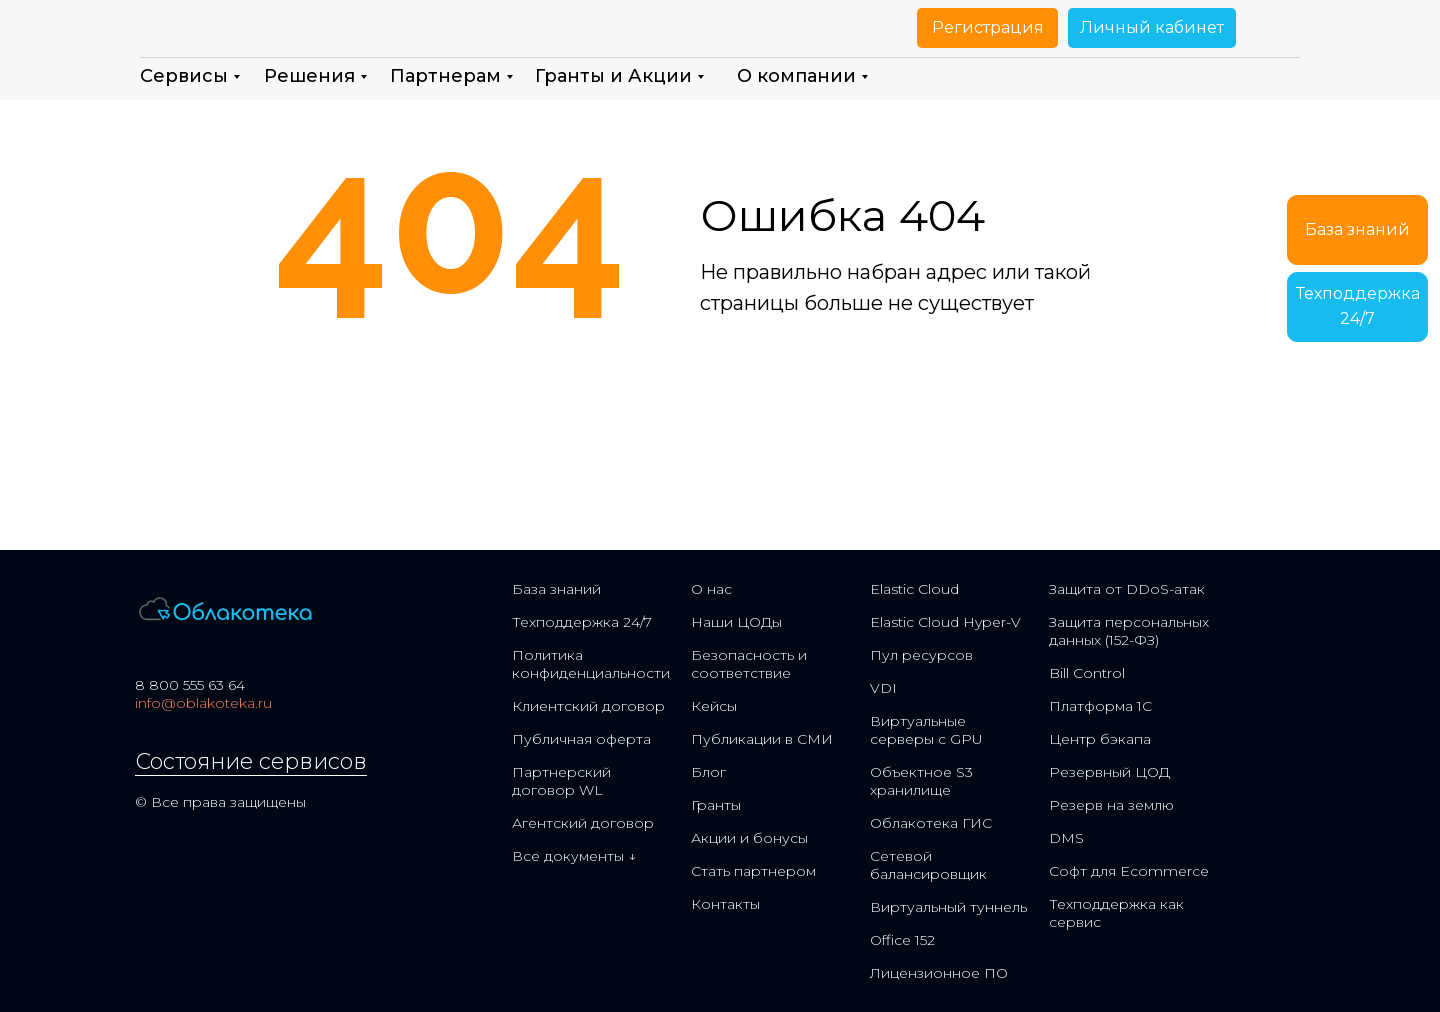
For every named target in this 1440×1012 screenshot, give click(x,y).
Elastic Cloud (914, 589)
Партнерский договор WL (561, 781)
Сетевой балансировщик (928, 865)
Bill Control (1087, 673)
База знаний (556, 589)
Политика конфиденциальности (591, 664)
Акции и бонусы (749, 838)
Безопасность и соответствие (749, 664)
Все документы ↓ (574, 856)
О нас (711, 589)
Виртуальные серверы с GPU (926, 730)
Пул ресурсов (921, 655)
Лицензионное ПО (939, 973)
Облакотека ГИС (931, 823)
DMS (1066, 838)
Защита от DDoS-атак (1127, 589)
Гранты (716, 805)
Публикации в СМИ (762, 739)
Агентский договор (583, 823)
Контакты (725, 904)
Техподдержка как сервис (1116, 913)
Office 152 (902, 940)
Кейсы (714, 706)
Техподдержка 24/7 (582, 622)
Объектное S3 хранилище (921, 781)
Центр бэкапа (1100, 739)
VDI (883, 688)
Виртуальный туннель (948, 907)
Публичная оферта (581, 739)
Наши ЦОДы (736, 622)
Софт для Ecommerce (1129, 871)
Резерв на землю (1111, 805)
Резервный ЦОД (1109, 772)
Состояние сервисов (251, 761)
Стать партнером (753, 871)
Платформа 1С (1100, 706)
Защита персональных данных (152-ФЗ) (1129, 631)
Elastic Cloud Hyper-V (945, 622)
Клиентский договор (588, 706)
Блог (708, 772)
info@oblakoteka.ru (203, 703)
